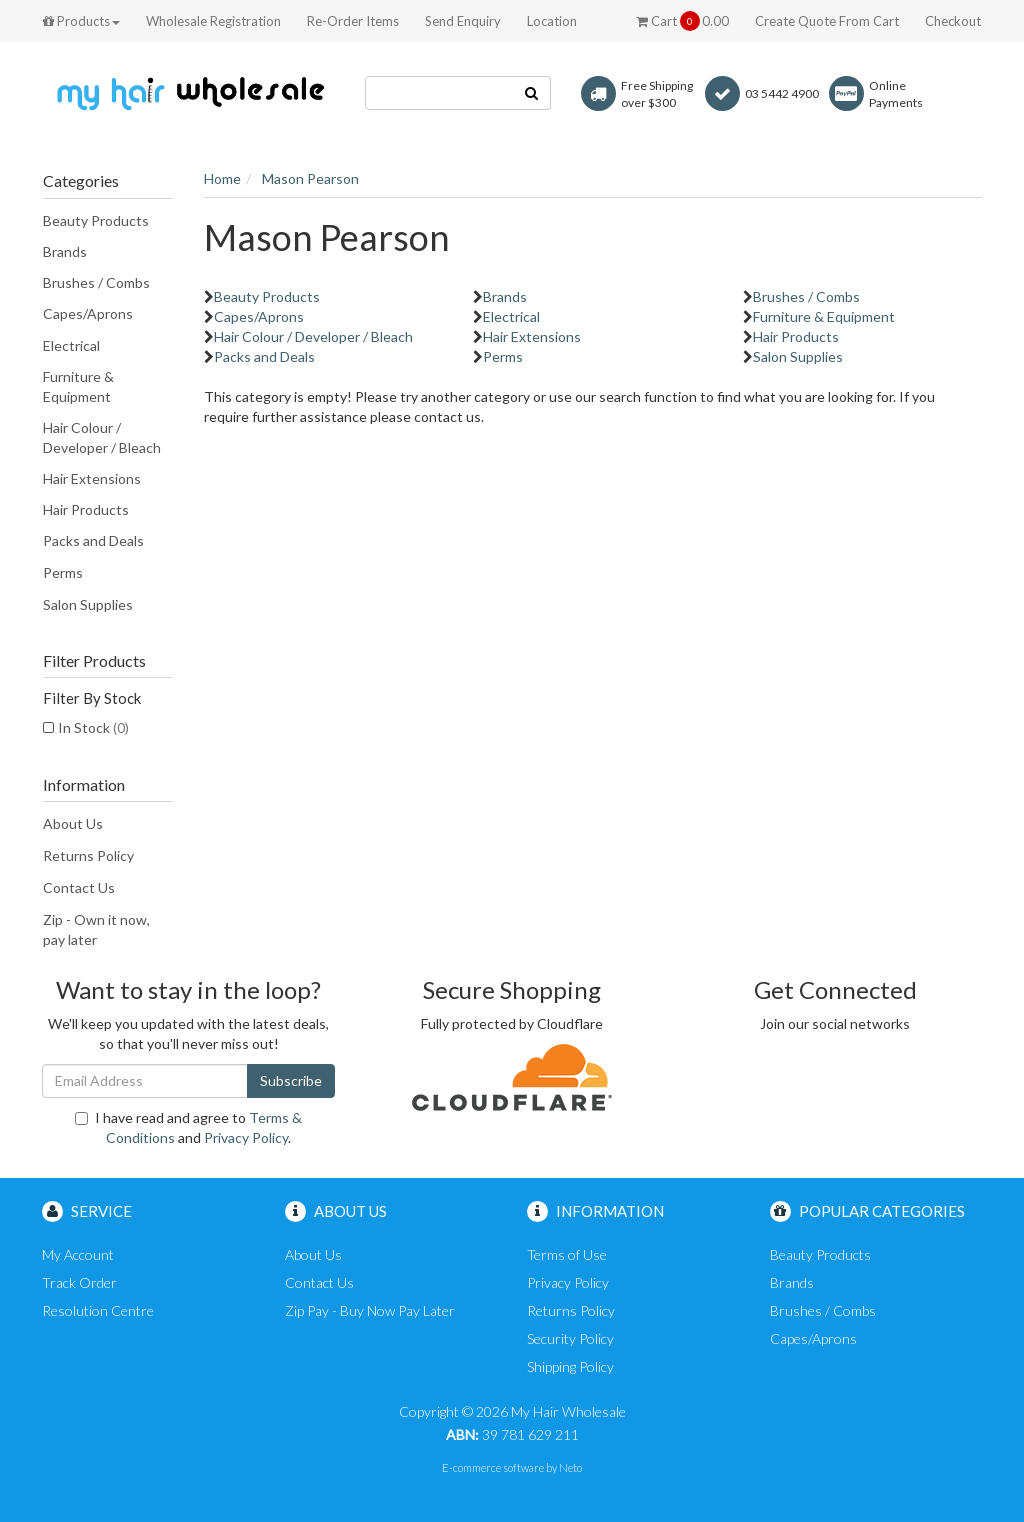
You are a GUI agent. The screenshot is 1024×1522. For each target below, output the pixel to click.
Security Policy (570, 1338)
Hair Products (86, 509)
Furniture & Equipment (78, 386)
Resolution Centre (98, 1310)
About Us (73, 823)
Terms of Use (567, 1254)
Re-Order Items (353, 21)
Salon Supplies (88, 604)
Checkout (953, 21)
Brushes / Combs (96, 282)
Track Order (79, 1282)
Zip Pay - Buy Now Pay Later (370, 1310)
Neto (570, 1467)
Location (552, 21)
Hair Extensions (92, 478)
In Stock (93, 727)
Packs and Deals (93, 540)
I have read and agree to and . (188, 1127)
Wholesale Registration (213, 21)
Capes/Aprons (88, 313)
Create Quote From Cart (827, 21)
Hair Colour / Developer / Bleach (102, 437)
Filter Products (94, 661)
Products (81, 21)
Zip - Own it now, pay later (96, 929)
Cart (682, 21)
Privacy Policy (246, 1137)
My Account (78, 1254)
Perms (63, 572)
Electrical (71, 345)
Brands (65, 251)
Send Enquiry (463, 21)
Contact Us (79, 887)
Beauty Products (96, 220)
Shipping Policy (570, 1366)
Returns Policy (88, 855)
